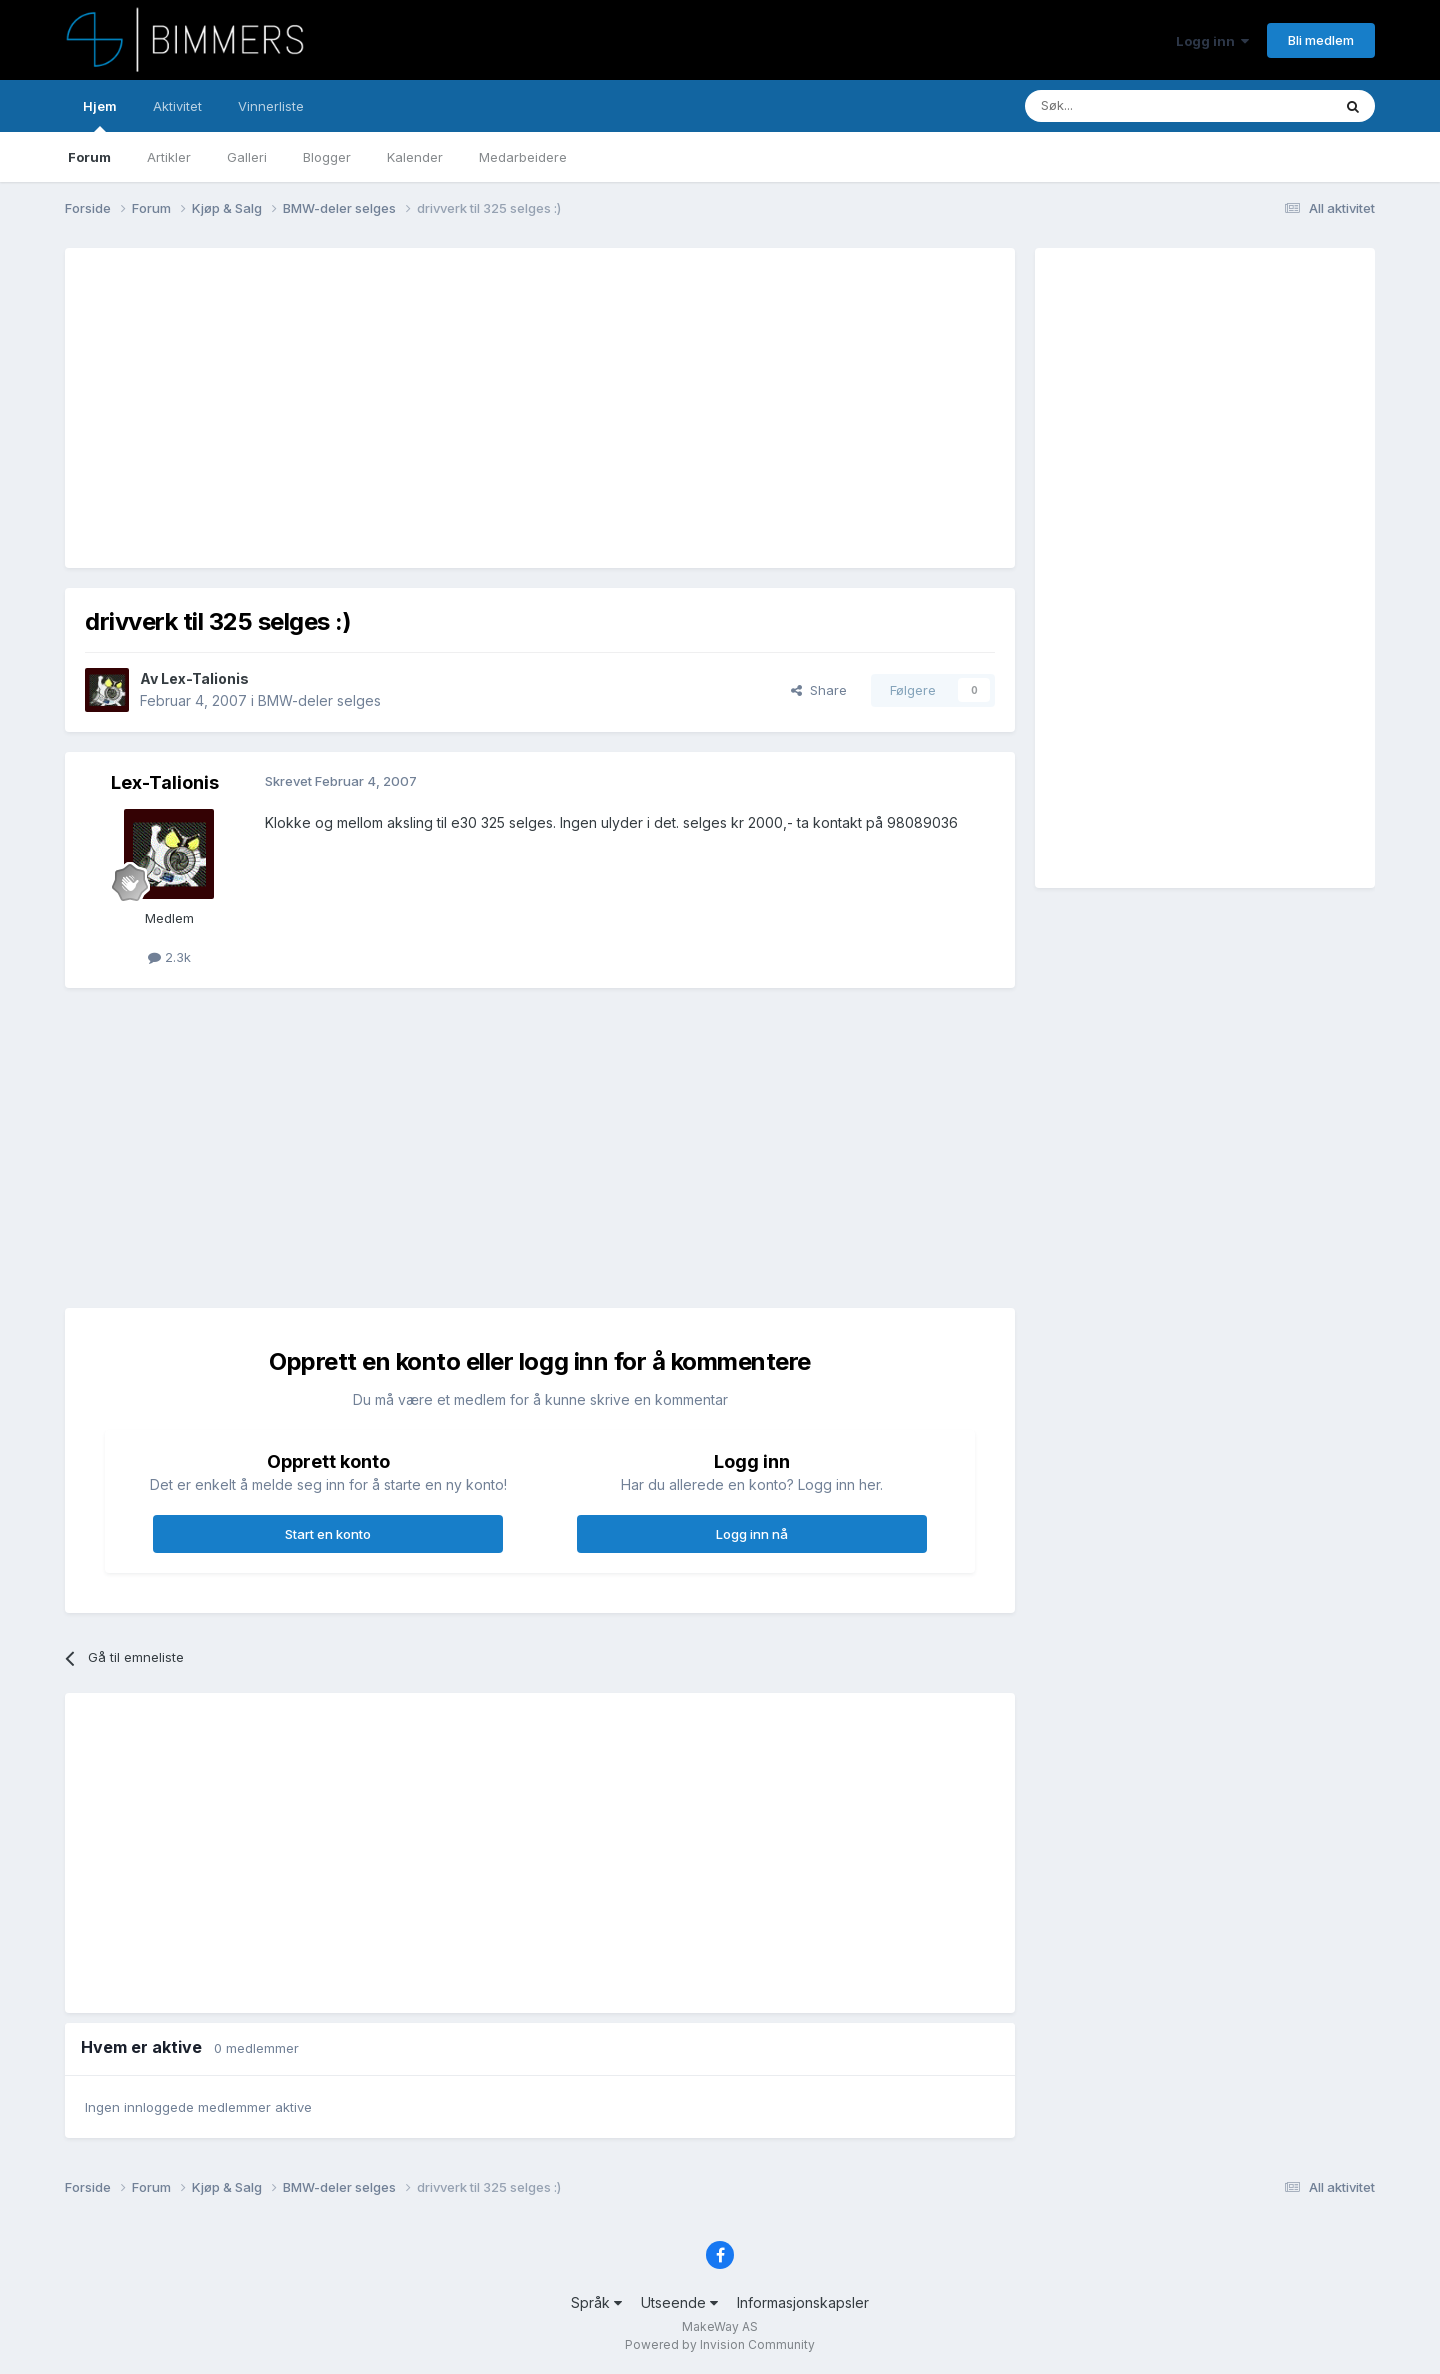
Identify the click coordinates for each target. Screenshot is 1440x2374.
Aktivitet (177, 106)
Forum (89, 157)
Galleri (247, 157)
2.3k (169, 957)
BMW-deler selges (319, 700)
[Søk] (1118, 106)
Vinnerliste (271, 106)
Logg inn (1212, 41)
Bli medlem (1321, 40)
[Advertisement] (449, 408)
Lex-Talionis (205, 678)
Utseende (679, 2302)
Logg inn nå (752, 1534)
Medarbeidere (523, 157)
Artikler (169, 157)
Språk (596, 2302)
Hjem (100, 115)
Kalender (415, 157)
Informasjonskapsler (803, 2302)
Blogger (327, 157)
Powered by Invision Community (720, 2344)
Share (819, 690)
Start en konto (328, 1534)
